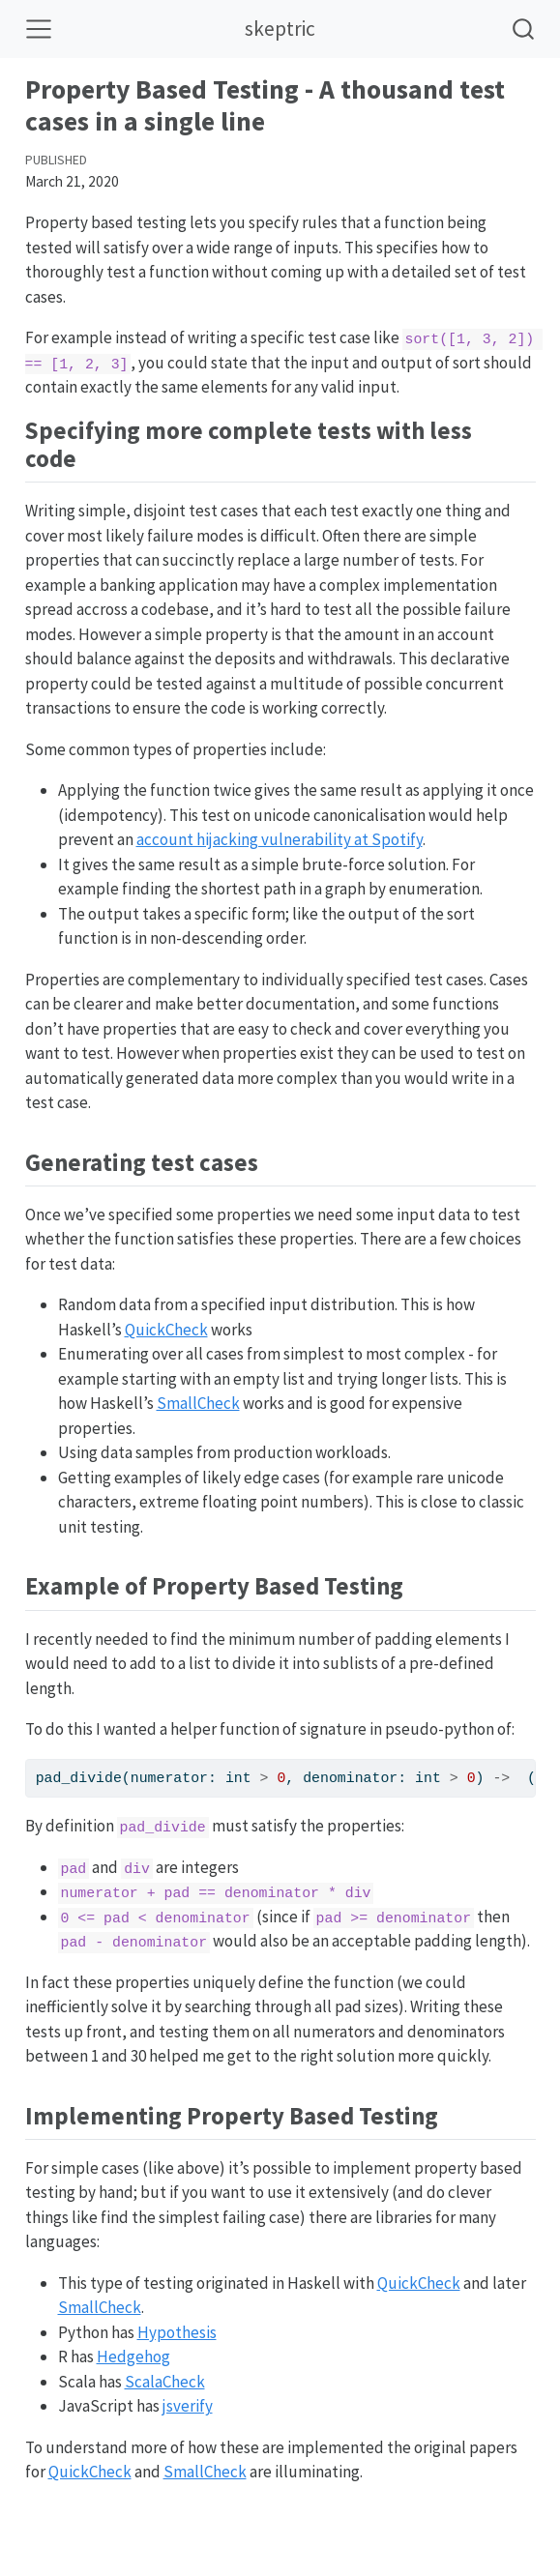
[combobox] (524, 29)
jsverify (187, 2405)
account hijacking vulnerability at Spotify (279, 839)
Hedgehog (133, 2356)
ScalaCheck (165, 2381)
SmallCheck (198, 1403)
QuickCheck (166, 1329)
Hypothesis (177, 2332)
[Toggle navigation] (38, 29)
